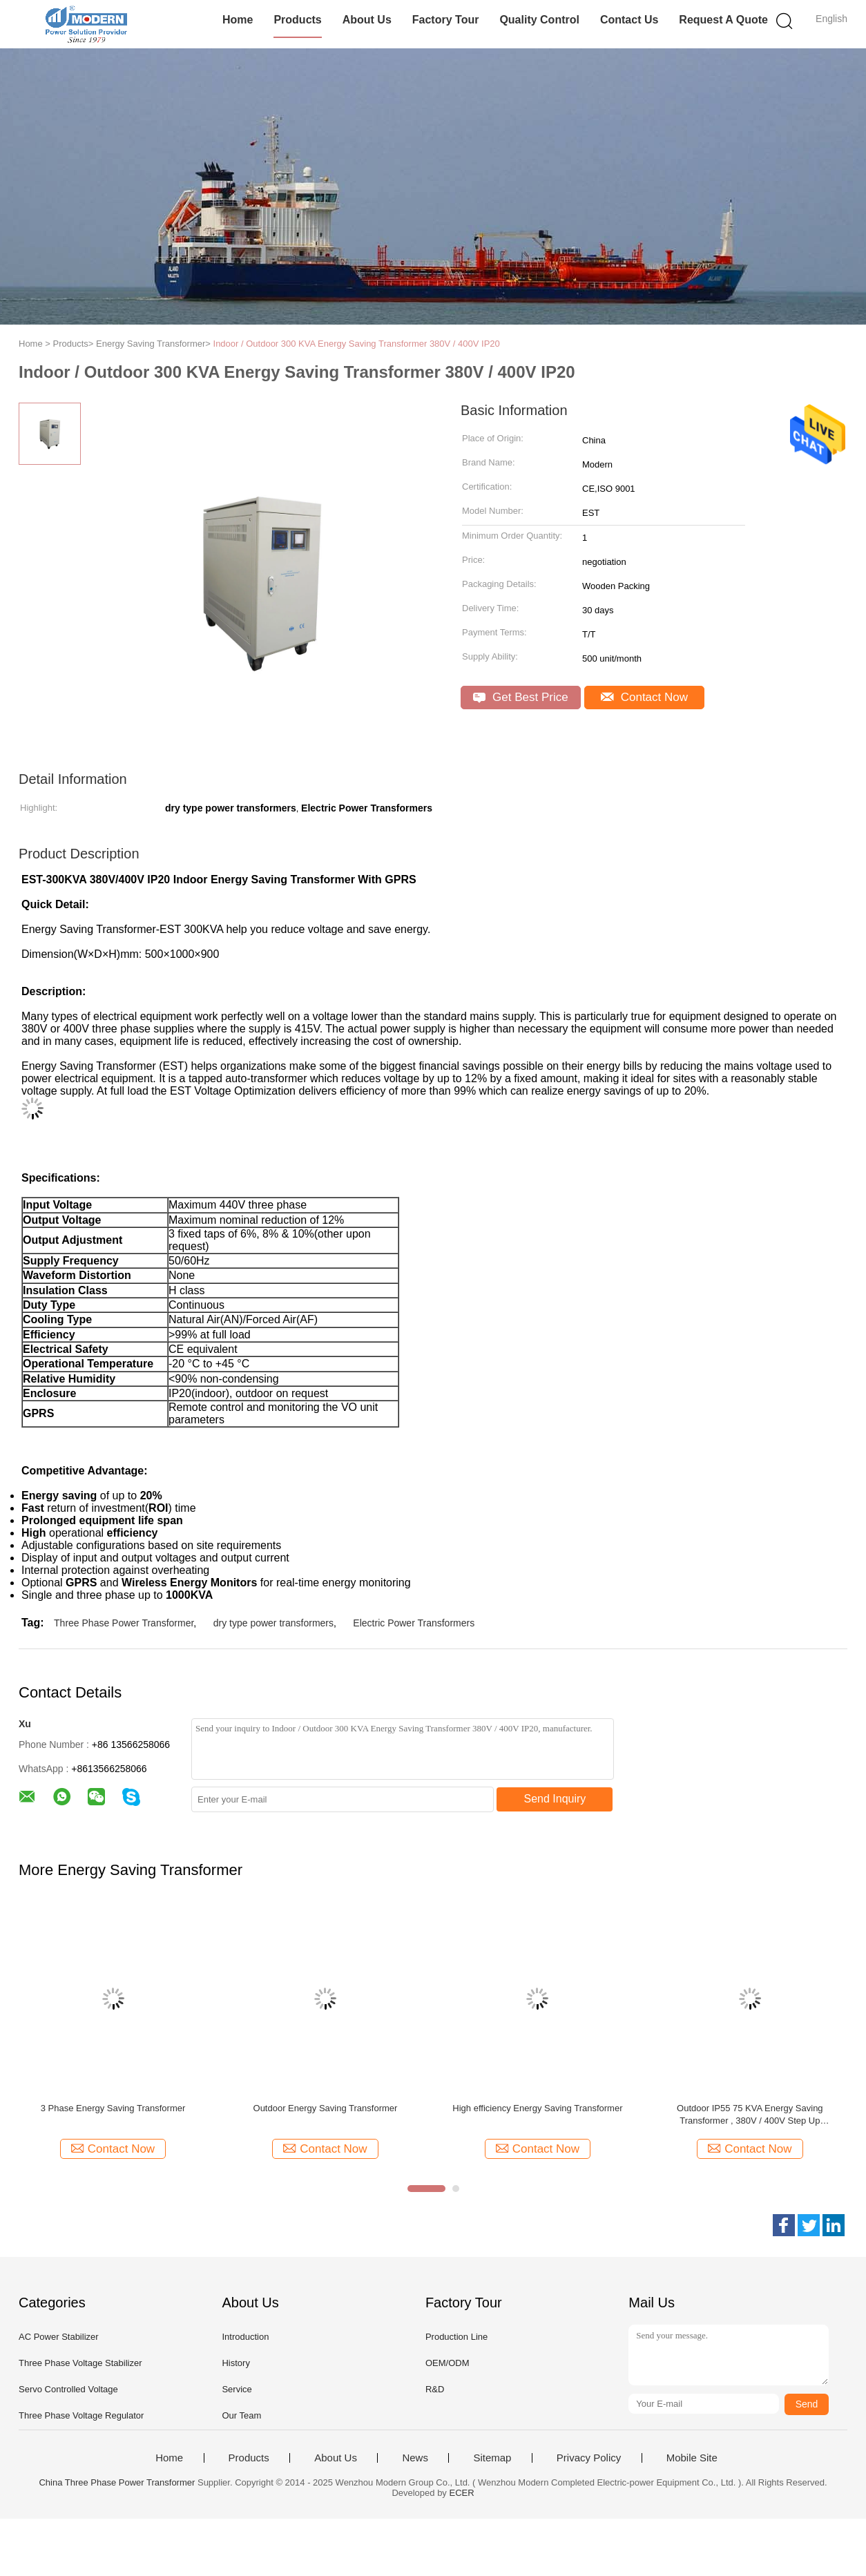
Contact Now (644, 697)
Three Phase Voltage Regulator (81, 2415)
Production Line (456, 2337)
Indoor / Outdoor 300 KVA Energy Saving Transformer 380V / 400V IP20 (356, 343)
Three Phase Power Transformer (123, 1622)
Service (236, 2389)
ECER (462, 2493)
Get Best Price (520, 697)
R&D (434, 2389)
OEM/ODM (447, 2363)
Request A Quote (723, 20)
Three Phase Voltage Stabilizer (80, 2363)
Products (297, 20)
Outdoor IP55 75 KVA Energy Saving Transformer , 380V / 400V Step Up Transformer (750, 2115)
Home (237, 20)
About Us (367, 20)
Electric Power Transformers (413, 1622)
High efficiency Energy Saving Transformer (537, 2108)
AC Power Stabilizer (59, 2337)
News (415, 2458)
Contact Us (629, 20)
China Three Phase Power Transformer (117, 2482)
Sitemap (492, 2458)
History (235, 2363)
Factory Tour (445, 20)
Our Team (241, 2415)
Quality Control (539, 20)
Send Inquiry (555, 1799)
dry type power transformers (273, 1622)
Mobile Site (692, 2458)
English (831, 18)
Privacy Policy (589, 2458)
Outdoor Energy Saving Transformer (325, 2108)
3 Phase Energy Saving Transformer (113, 2108)
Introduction (245, 2337)
